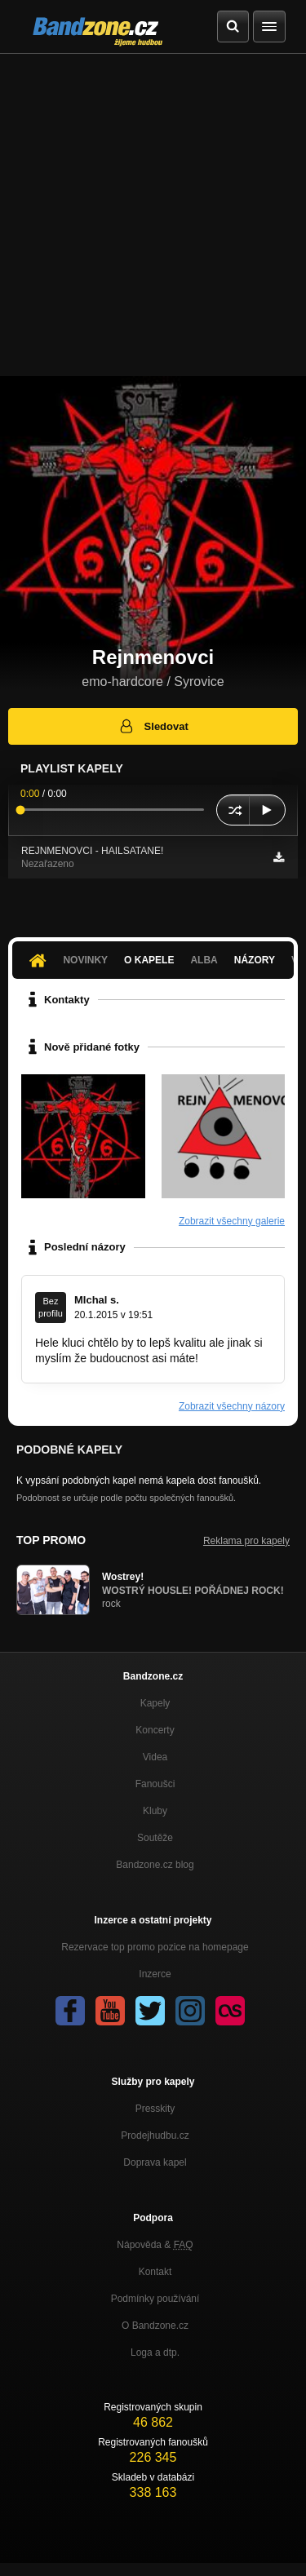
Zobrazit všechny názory (232, 1406)
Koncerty (154, 1730)
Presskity (155, 2108)
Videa (155, 1757)
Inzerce (155, 1974)
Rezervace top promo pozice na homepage (154, 1947)
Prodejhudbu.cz (154, 2135)
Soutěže (155, 1837)
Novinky (85, 960)
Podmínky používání (155, 2298)
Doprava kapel (154, 2162)
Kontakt (155, 2271)
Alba (203, 960)
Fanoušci (155, 1784)
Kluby (155, 1811)
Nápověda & (155, 2245)
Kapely (155, 1703)
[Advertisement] (153, 215)
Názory (254, 960)
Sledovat (153, 726)
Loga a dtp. (155, 2352)
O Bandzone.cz (155, 2325)
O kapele (149, 960)
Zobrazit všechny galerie (232, 1221)
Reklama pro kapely (246, 1541)
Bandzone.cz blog (154, 1864)
